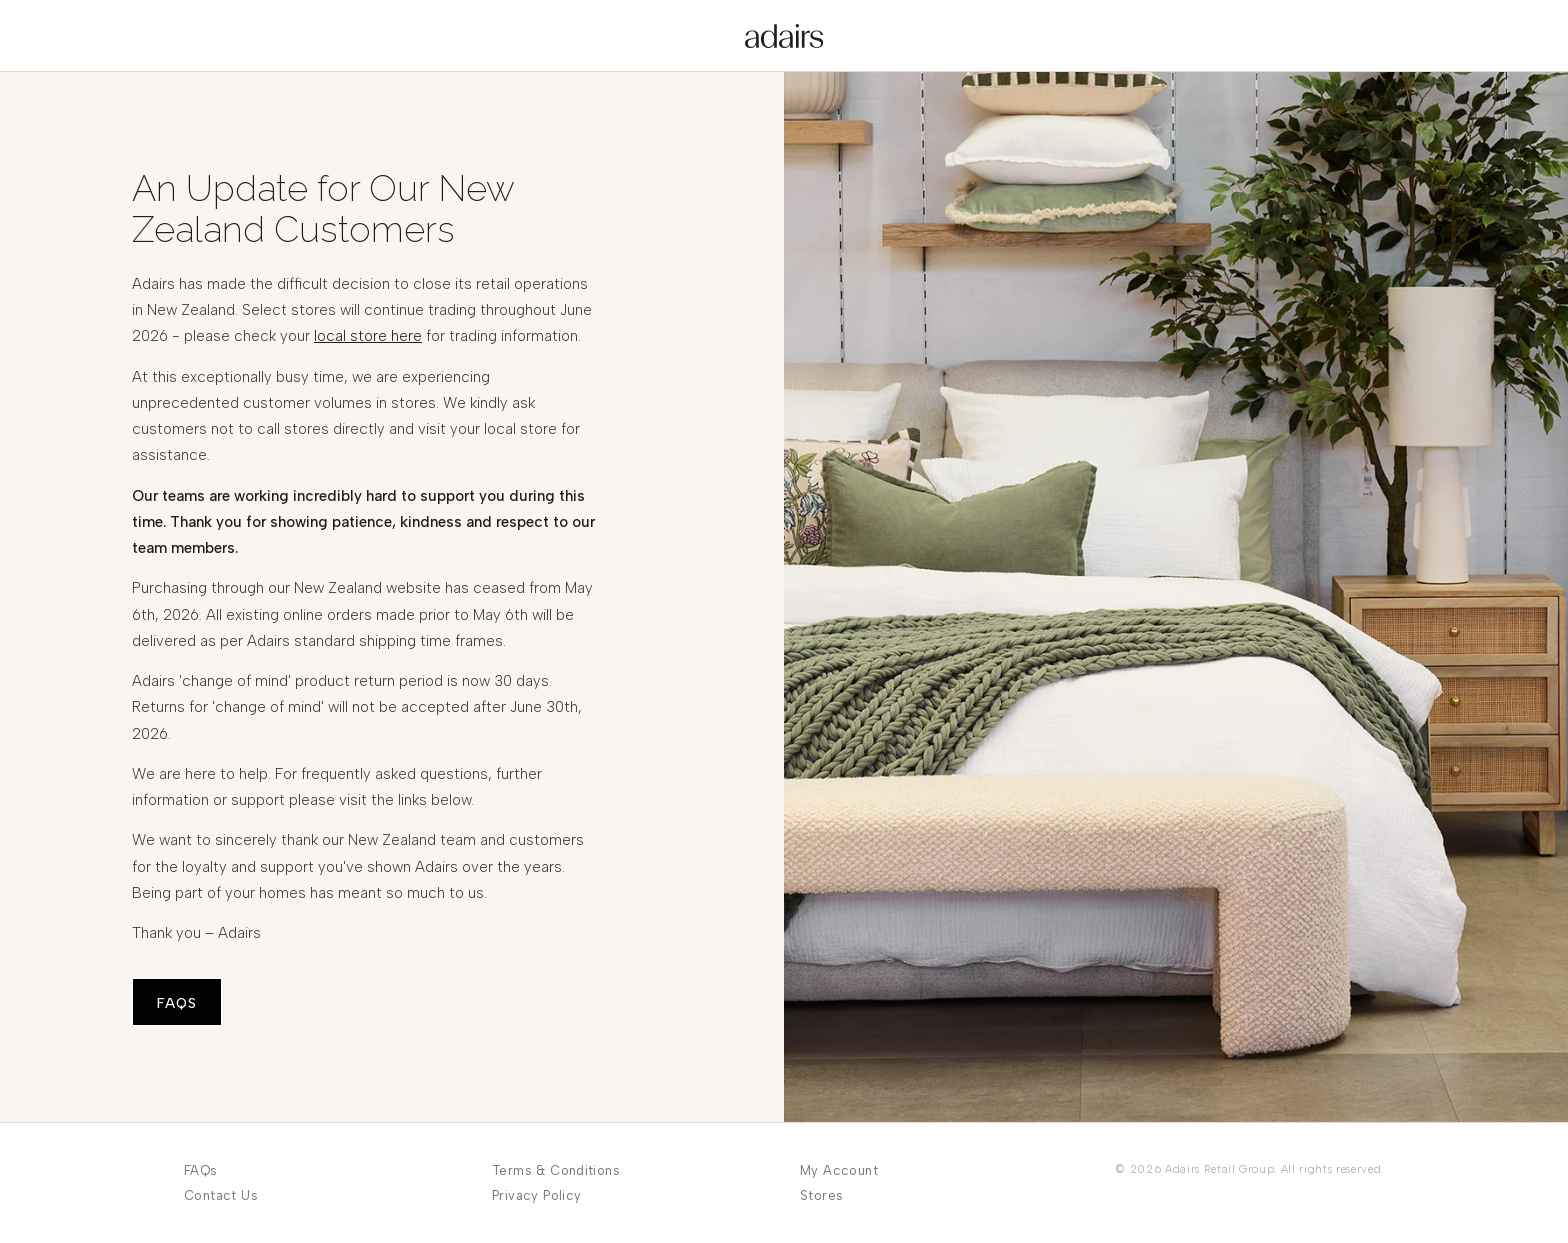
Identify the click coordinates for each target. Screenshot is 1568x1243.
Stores (821, 1195)
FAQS (177, 1003)
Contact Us (221, 1195)
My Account (839, 1170)
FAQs (201, 1170)
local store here (368, 336)
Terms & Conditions (556, 1170)
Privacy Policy (536, 1195)
